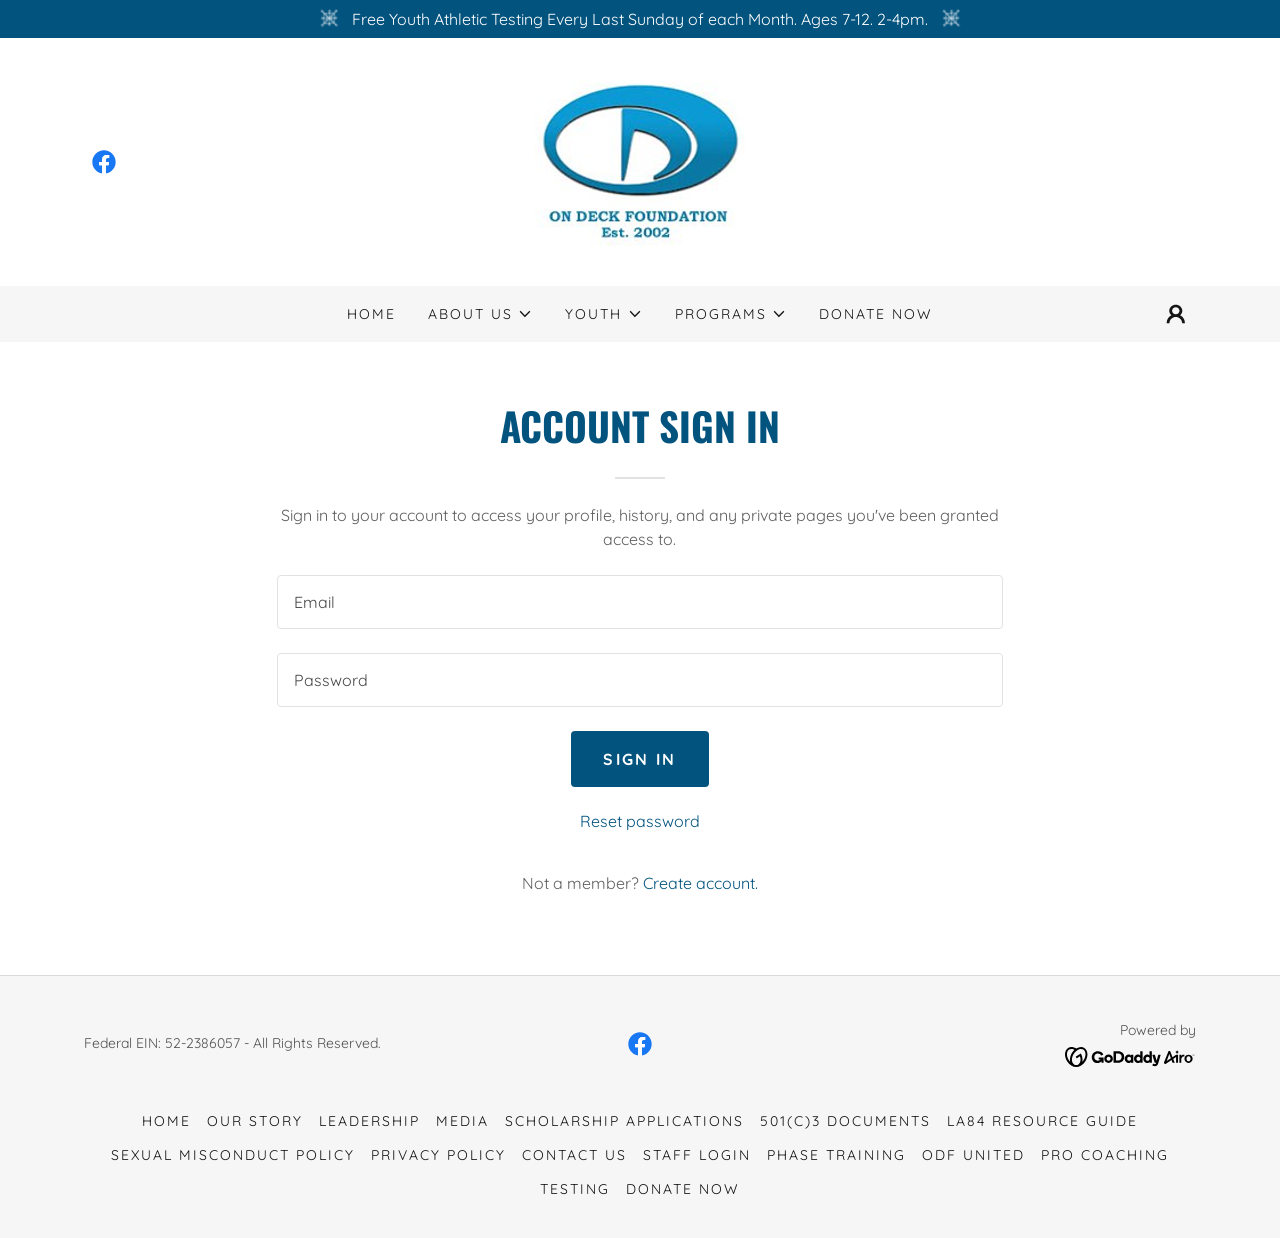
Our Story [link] (255, 1121)
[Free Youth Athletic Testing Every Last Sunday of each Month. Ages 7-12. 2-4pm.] (640, 19)
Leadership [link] (369, 1121)
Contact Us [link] (574, 1155)
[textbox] (639, 602)
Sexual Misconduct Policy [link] (233, 1155)
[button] (480, 314)
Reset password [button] (640, 821)
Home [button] (166, 1121)
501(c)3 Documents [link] (845, 1121)
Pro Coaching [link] (1105, 1155)
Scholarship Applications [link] (624, 1121)
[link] (104, 162)
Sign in (639, 759)
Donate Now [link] (876, 314)
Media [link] (462, 1121)
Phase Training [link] (836, 1155)
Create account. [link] (700, 883)
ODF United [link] (973, 1155)
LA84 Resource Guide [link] (1042, 1121)
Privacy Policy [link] (438, 1155)
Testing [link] (575, 1189)
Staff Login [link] (697, 1155)
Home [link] (371, 314)
